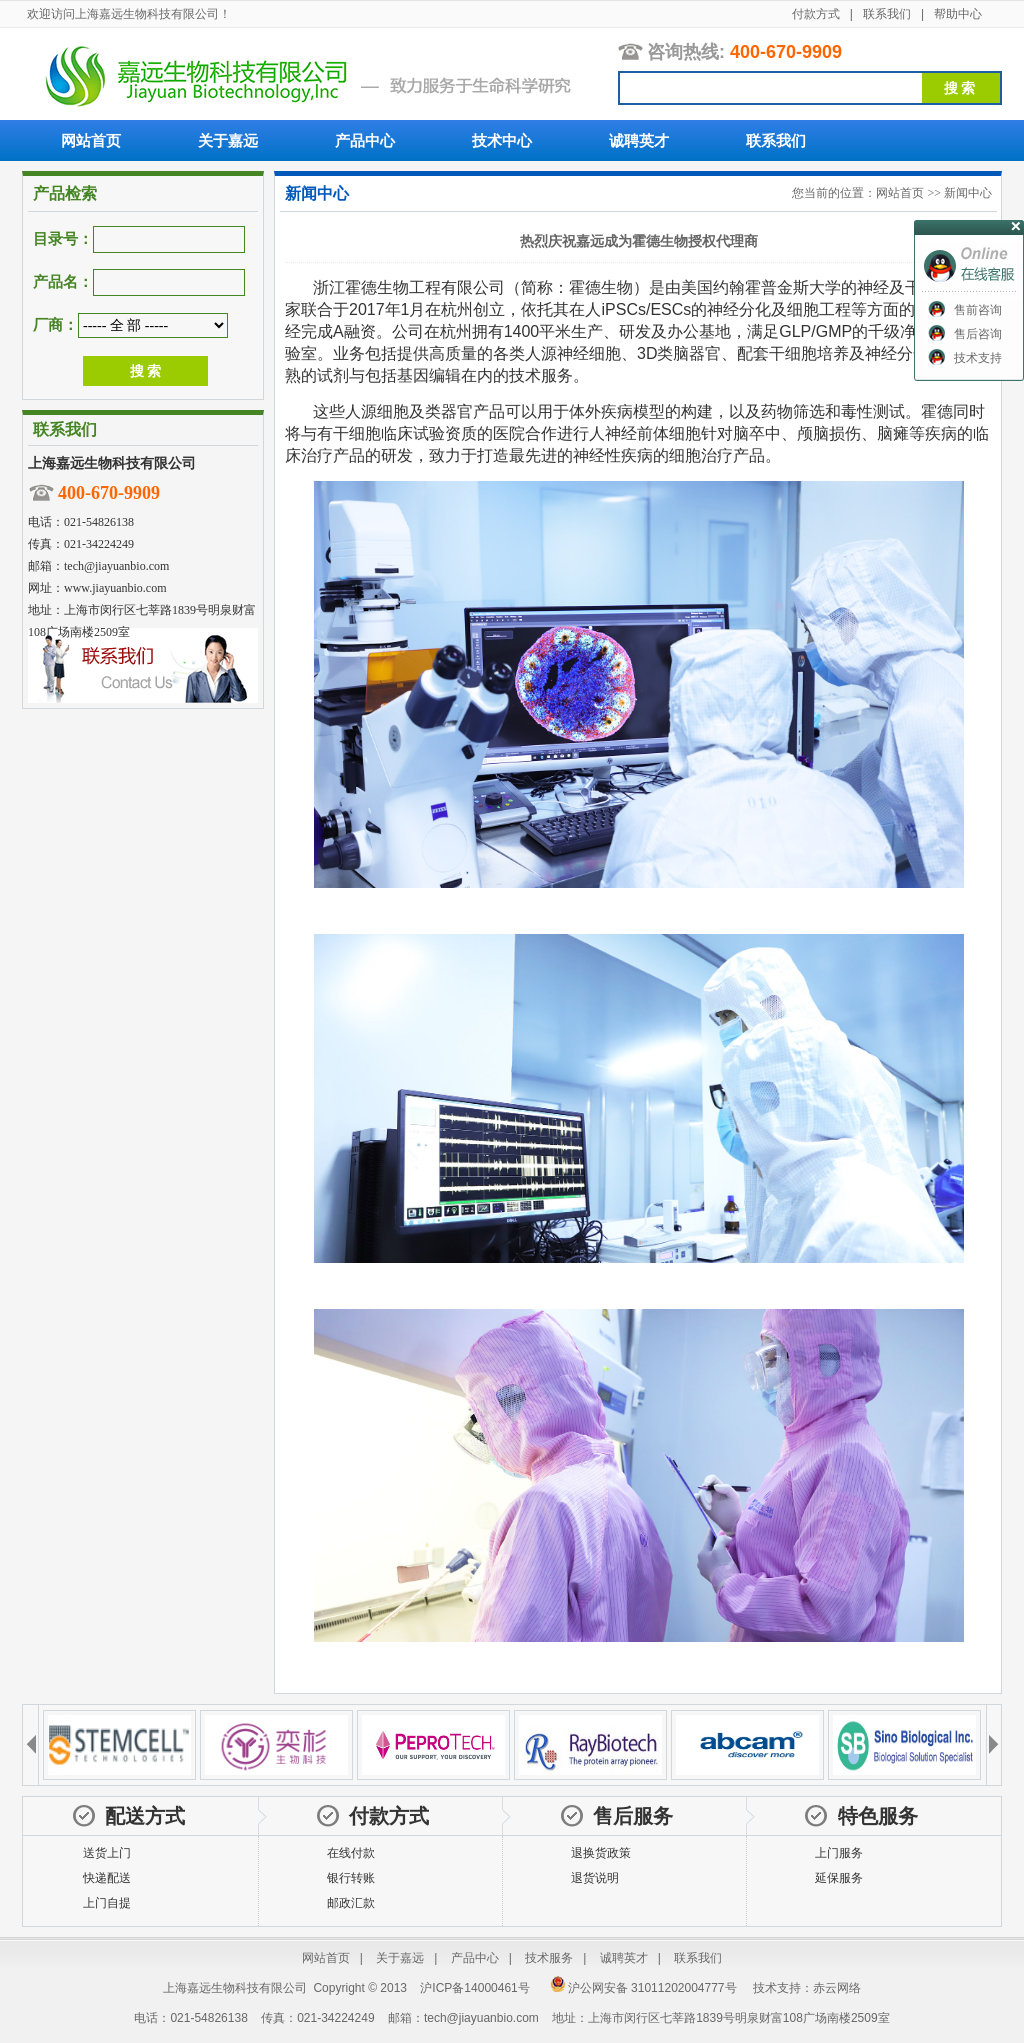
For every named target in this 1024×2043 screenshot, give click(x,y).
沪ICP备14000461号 (474, 1988)
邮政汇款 (351, 1903)
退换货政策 (601, 1853)
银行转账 (351, 1878)
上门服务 (839, 1853)
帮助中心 (958, 14)
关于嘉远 (228, 140)
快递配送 (107, 1878)
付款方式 (816, 14)
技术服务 (549, 1958)
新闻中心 (968, 193)
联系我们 (887, 14)
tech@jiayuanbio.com (116, 566)
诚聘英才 (639, 140)
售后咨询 (978, 334)
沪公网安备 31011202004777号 (643, 1988)
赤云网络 (837, 1988)
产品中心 (365, 140)
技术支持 (978, 358)
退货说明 (595, 1878)
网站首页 (91, 140)
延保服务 (839, 1878)
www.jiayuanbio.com (115, 588)
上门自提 (107, 1903)
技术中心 (502, 140)
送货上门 (107, 1853)
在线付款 (351, 1853)
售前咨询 (978, 310)
